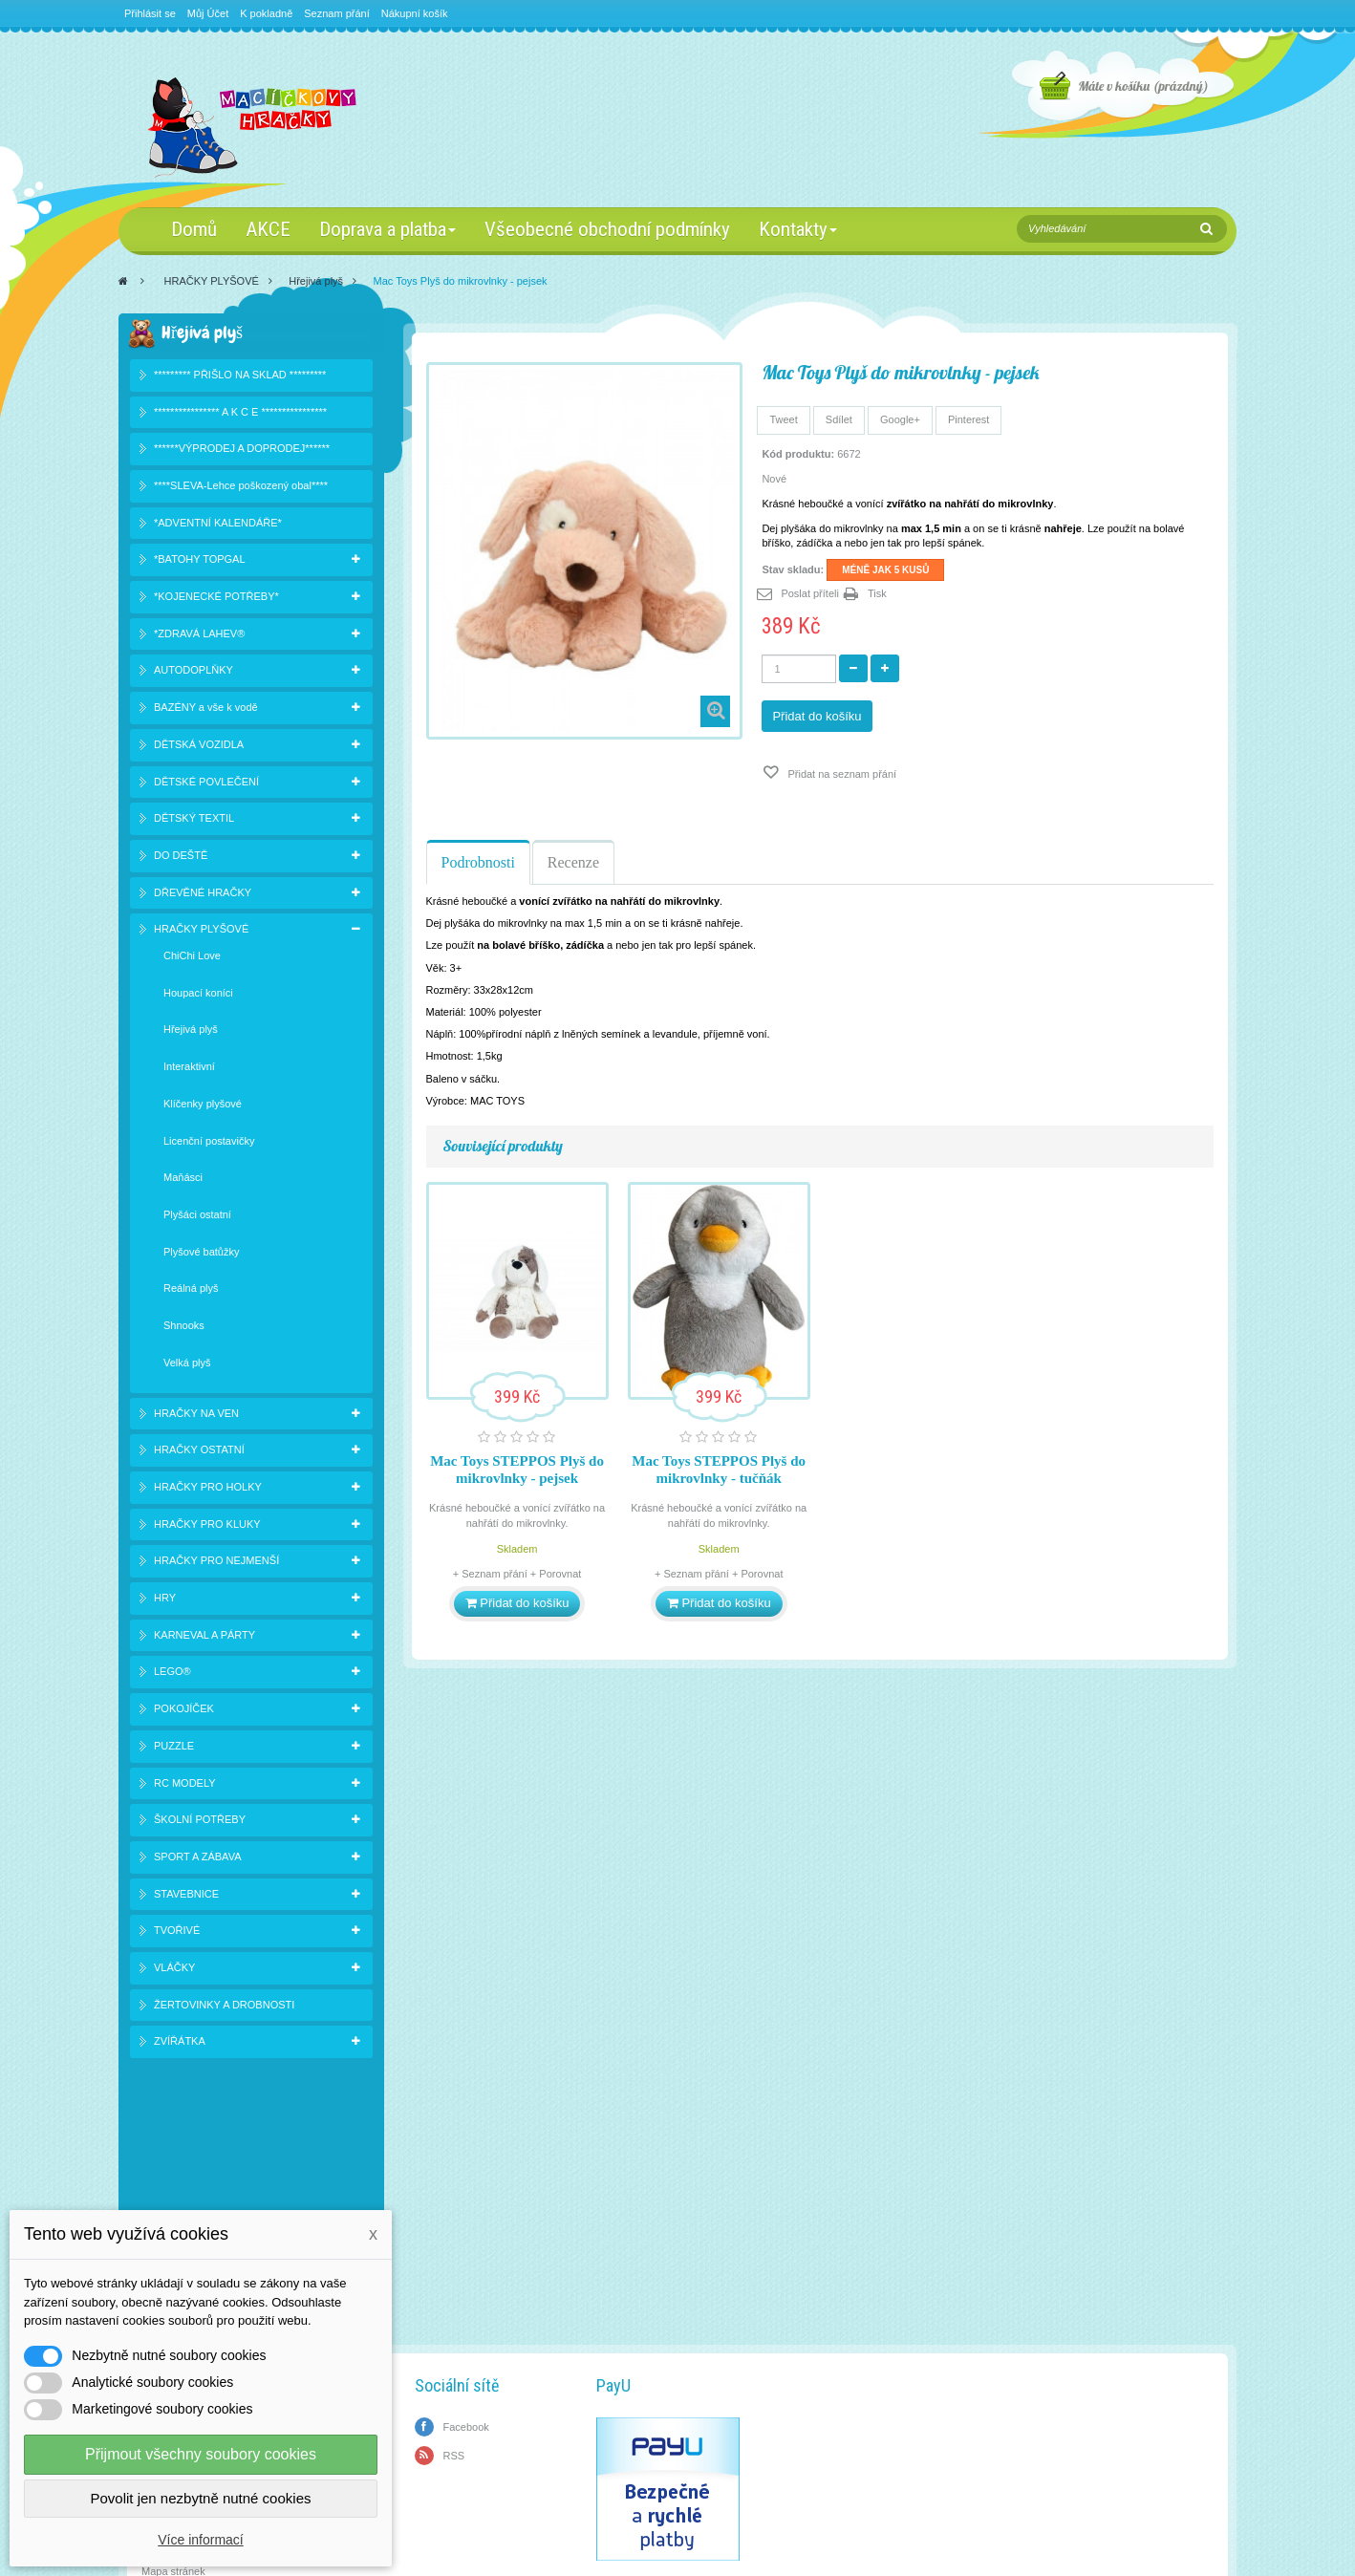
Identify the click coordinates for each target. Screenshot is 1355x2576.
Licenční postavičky (208, 1143)
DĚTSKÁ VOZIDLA (199, 747)
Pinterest (968, 419)
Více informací (200, 2539)
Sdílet (839, 419)
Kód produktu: (798, 454)
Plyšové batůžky (201, 1254)
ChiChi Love (192, 959)
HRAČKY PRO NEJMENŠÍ (216, 1564)
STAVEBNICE (186, 1896)
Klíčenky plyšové (202, 1106)
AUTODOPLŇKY (193, 673)
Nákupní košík (414, 13)
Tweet (783, 419)
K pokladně (266, 13)
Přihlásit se (150, 13)
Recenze (573, 862)
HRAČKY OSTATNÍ (199, 1453)
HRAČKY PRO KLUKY (207, 1527)
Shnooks (183, 1329)
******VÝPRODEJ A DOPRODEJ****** (242, 452)
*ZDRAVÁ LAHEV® (199, 636)
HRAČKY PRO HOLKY (208, 1490)
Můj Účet (207, 13)
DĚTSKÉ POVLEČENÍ (206, 784)
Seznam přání (336, 13)
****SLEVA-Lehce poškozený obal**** (241, 489)
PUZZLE (174, 1748)
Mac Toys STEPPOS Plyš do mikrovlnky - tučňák (719, 1469)
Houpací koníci (198, 995)
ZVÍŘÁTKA (179, 2044)
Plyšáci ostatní (197, 1218)
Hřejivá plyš (316, 281)
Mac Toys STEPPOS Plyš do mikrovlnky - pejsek (517, 1469)
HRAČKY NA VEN (196, 1416)
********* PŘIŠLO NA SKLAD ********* (240, 377)
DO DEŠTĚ (180, 859)
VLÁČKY (174, 1971)
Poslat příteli (810, 593)
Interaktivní (189, 1070)
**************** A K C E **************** (240, 414)
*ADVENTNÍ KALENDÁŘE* (218, 525)
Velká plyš (187, 1365)
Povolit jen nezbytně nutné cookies (201, 2498)
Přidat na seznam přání (840, 774)
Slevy (154, 2206)
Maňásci (183, 1181)
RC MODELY (185, 1786)
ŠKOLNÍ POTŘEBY (200, 1823)
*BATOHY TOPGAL (200, 563)
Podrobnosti (478, 862)
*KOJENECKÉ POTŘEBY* (216, 600)
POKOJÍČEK (184, 1712)
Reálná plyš (190, 1292)
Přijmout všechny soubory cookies (200, 2454)
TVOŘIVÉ (177, 1934)
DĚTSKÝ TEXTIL (194, 821)
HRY (165, 1601)
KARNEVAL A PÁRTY (204, 1637)
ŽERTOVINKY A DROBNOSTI (224, 2007)
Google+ (900, 419)
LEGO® (172, 1675)
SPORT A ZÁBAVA (198, 1860)
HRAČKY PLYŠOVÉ (211, 281)
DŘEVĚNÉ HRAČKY (202, 895)
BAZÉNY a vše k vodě (206, 711)
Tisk (877, 593)
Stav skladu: (793, 569)
